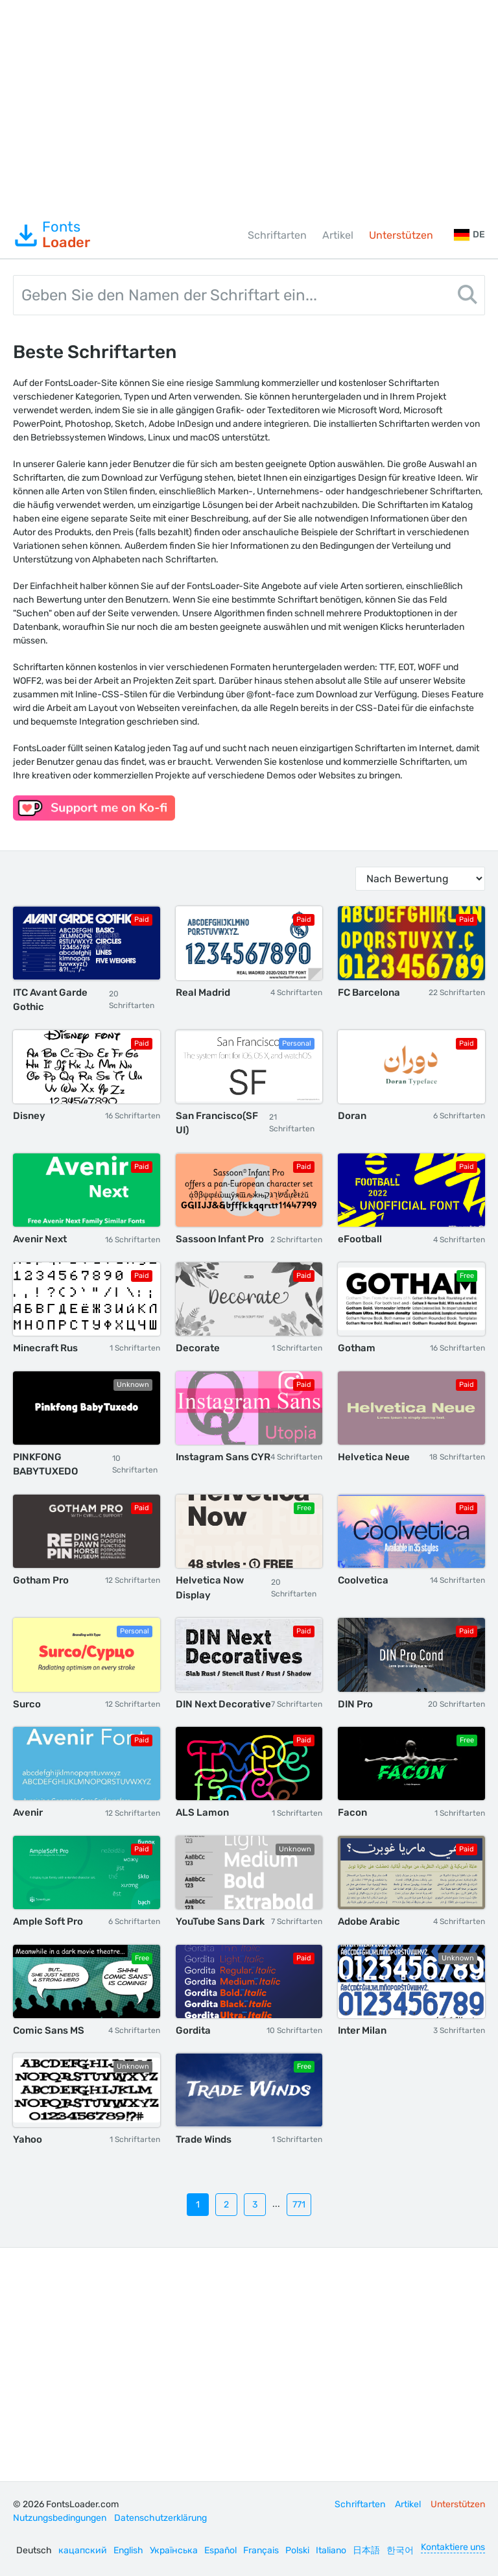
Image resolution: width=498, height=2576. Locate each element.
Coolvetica (363, 1580)
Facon (352, 1812)
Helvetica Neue (374, 1457)
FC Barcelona (369, 992)
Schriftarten (277, 235)
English (128, 2550)
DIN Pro (355, 1704)
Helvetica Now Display (210, 1587)
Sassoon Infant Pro (220, 1239)
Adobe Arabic (369, 1921)
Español (220, 2550)
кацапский (82, 2550)
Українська (174, 2550)
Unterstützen (401, 235)
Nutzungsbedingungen (59, 2517)
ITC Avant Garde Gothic (50, 1000)
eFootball (360, 1239)
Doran (352, 1116)
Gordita (193, 2030)
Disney (29, 1116)
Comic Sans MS (48, 2030)
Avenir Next (40, 1239)
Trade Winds (203, 2139)
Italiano (331, 2550)
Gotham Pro (41, 1580)
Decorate (198, 1348)
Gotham (356, 1348)
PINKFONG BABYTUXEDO (45, 1464)
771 (298, 2204)
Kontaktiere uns (453, 2547)
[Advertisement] (249, 106)
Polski (297, 2550)
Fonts (51, 234)
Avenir (28, 1812)
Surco (27, 1704)
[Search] (467, 297)
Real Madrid (203, 992)
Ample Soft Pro (48, 1921)
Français (261, 2550)
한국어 (400, 2550)
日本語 (366, 2550)
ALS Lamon (202, 1812)
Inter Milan (362, 2030)
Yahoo (27, 2139)
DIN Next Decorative (223, 1704)
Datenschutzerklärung (160, 2517)
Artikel (337, 235)
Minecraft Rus (45, 1348)
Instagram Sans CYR (223, 1457)
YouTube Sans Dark (220, 1921)
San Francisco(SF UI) (217, 1123)
